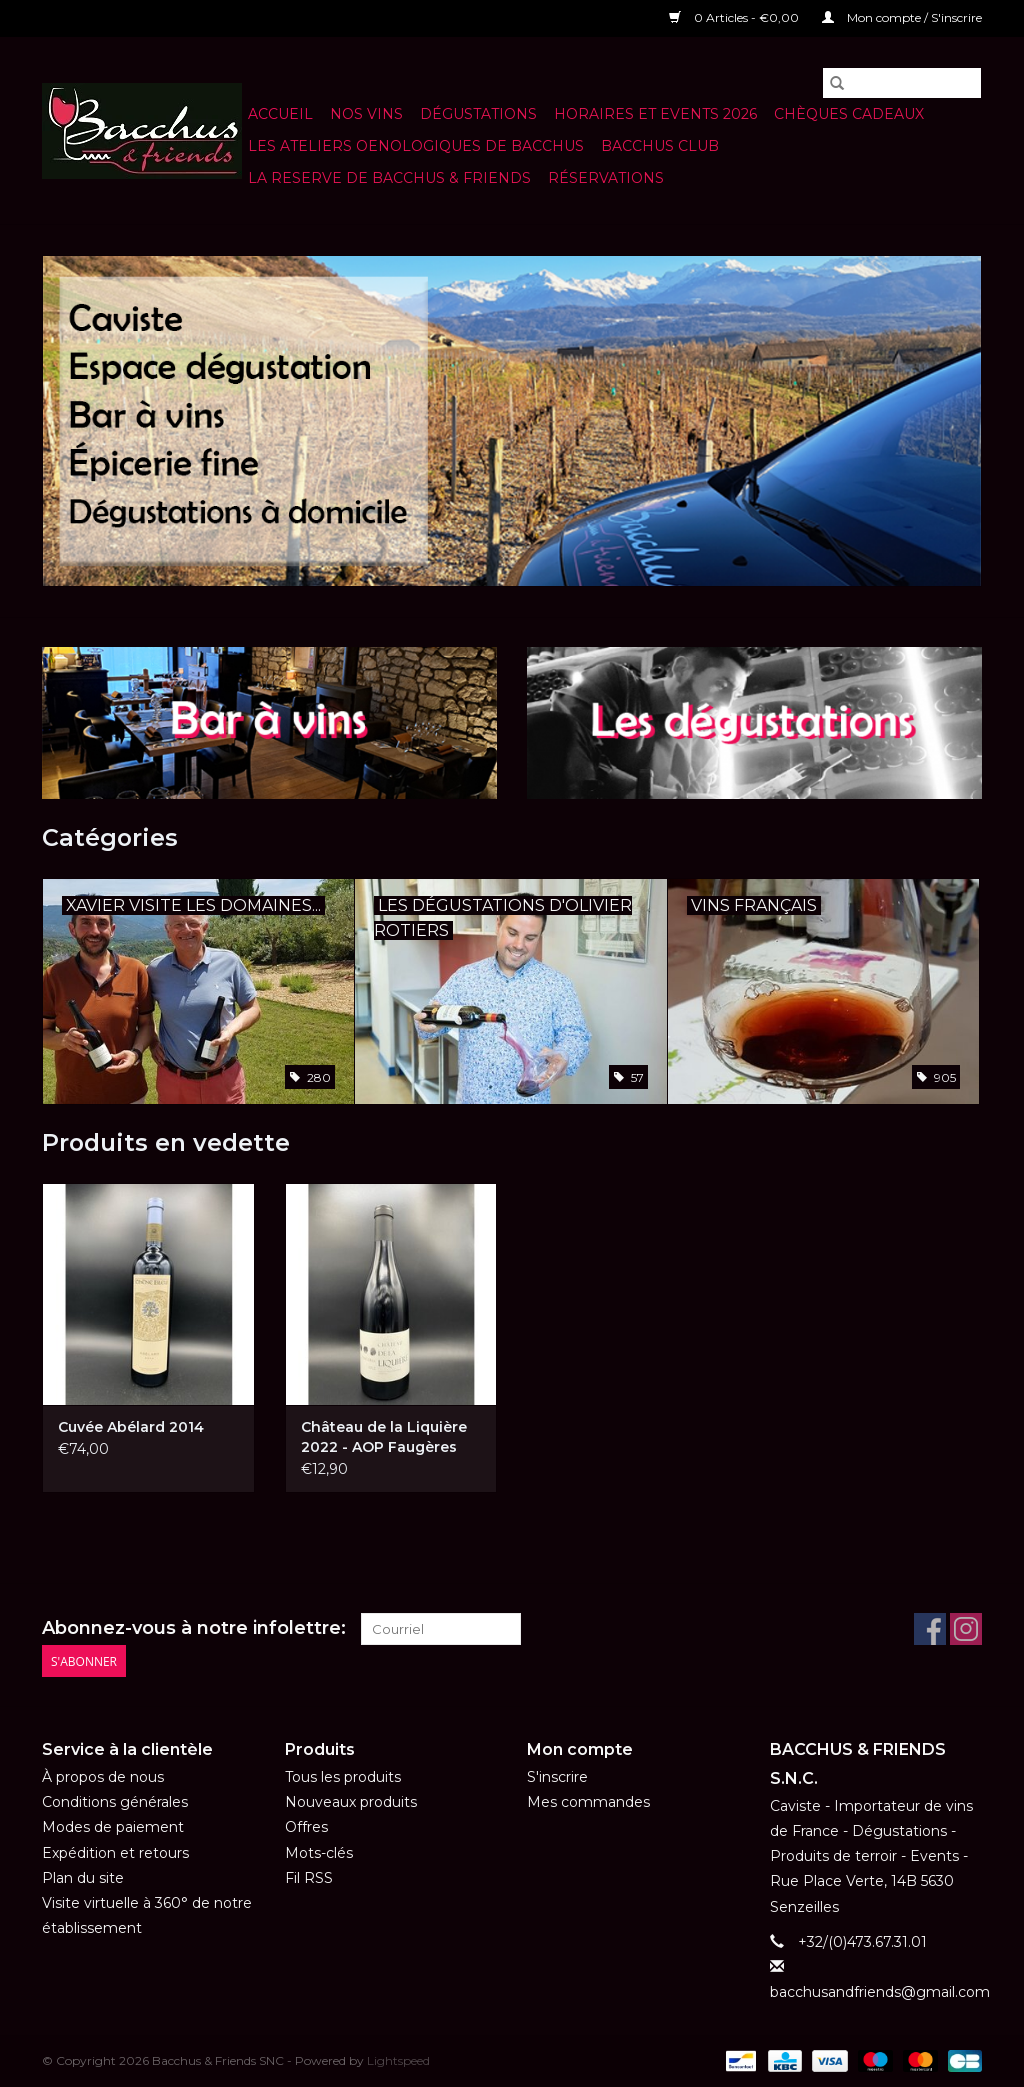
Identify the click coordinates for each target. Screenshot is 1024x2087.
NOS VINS (366, 114)
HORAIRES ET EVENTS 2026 (655, 114)
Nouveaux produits (351, 1802)
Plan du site (83, 1878)
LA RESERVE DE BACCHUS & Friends (389, 178)
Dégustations (478, 114)
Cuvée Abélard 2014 (131, 1427)
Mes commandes (588, 1802)
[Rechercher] (902, 83)
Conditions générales (115, 1802)
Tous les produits (343, 1777)
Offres (306, 1827)
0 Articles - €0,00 (735, 17)
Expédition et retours (115, 1853)
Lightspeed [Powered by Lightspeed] (398, 2060)
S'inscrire (557, 1777)
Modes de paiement (113, 1827)
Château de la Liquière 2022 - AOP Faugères (384, 1437)
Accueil (280, 114)
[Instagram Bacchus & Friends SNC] (966, 1629)
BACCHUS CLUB (660, 146)
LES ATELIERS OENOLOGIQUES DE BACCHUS (416, 146)
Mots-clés (319, 1853)
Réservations (606, 178)
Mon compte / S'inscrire (902, 17)
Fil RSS (309, 1878)
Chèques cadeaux (849, 114)
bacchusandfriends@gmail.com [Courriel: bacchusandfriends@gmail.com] (880, 1992)
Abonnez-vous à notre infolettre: (194, 1628)
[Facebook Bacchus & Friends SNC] (930, 1629)
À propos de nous (103, 1777)
